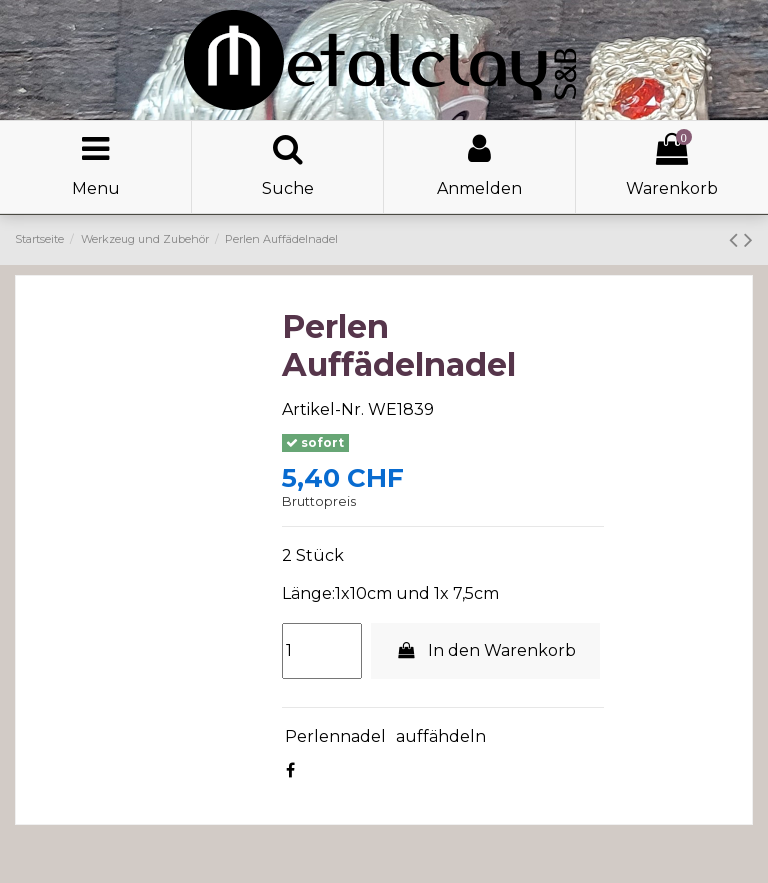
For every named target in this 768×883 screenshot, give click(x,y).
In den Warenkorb (485, 650)
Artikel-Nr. (323, 409)
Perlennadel (335, 736)
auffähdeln (441, 736)
